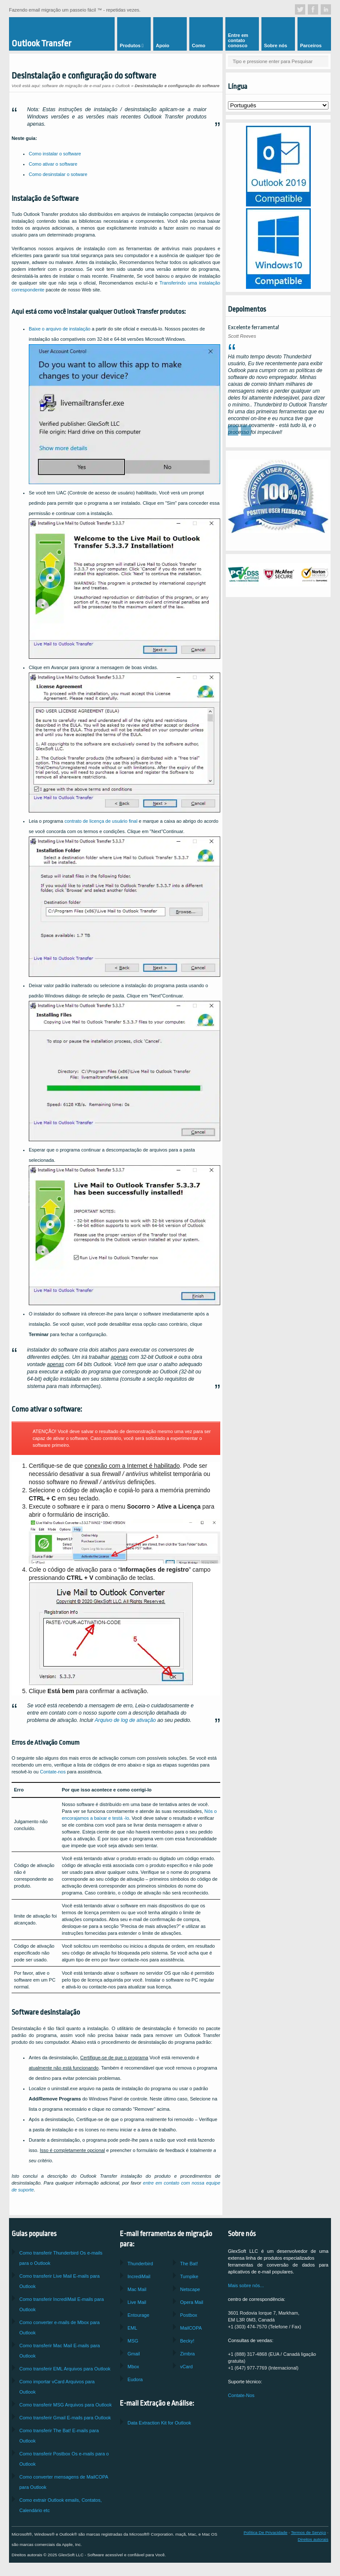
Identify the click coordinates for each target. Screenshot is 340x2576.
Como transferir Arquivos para (64, 2368)
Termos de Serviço (308, 2532)
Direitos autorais (313, 2539)
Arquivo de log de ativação (125, 1720)
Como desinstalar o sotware (58, 174)
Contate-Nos (241, 2395)
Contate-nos (53, 1771)
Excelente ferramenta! (253, 327)
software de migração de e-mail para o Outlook (86, 85)
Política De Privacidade (265, 2532)
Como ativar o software (53, 164)
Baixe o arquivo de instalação (60, 328)
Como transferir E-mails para (65, 2417)
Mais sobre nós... (246, 2285)
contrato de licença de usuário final (100, 821)
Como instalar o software (55, 153)
